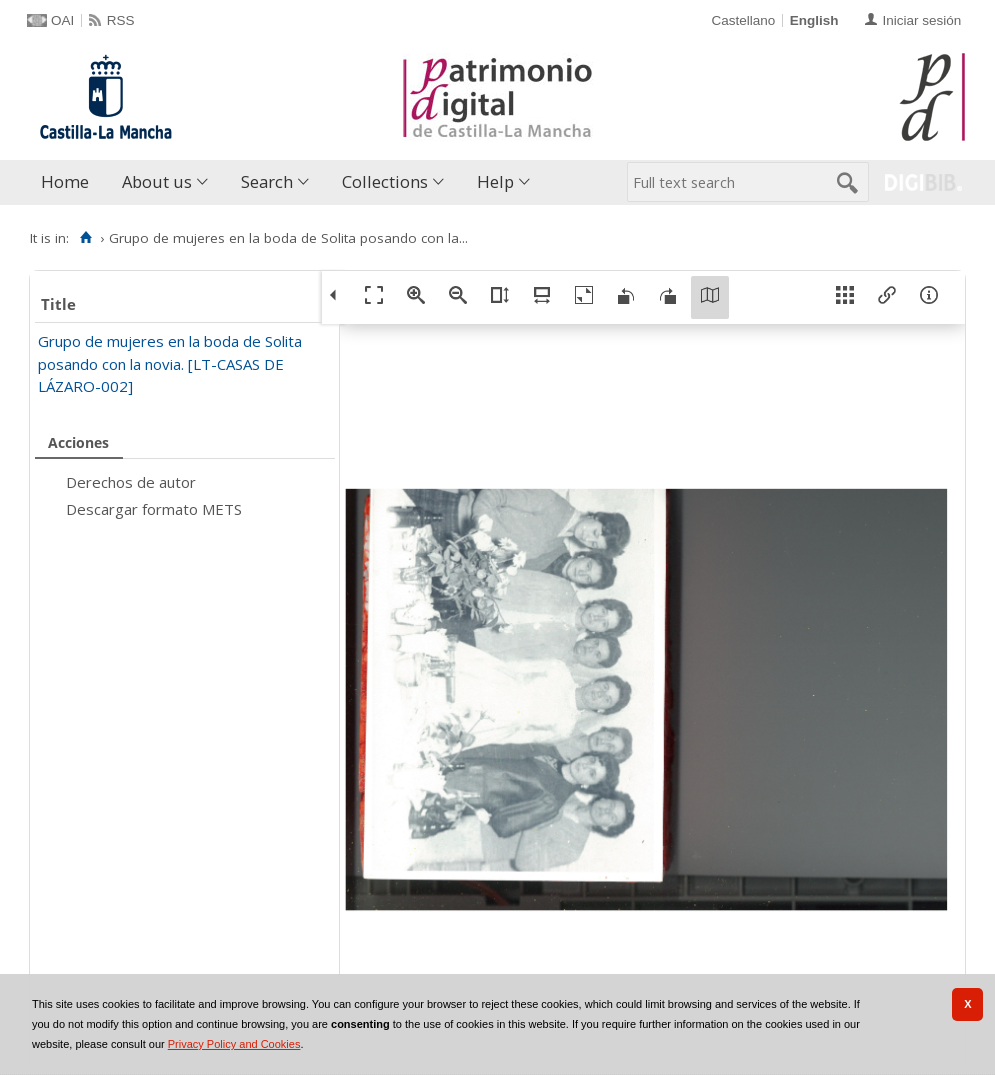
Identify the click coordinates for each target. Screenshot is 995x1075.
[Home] (85, 238)
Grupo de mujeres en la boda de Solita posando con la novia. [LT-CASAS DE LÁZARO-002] (170, 363)
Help (495, 181)
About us (157, 181)
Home (65, 181)
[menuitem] (69, 182)
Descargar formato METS (154, 509)
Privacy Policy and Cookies (234, 1044)
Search (267, 181)
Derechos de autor (131, 482)
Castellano (743, 20)
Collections (385, 181)
